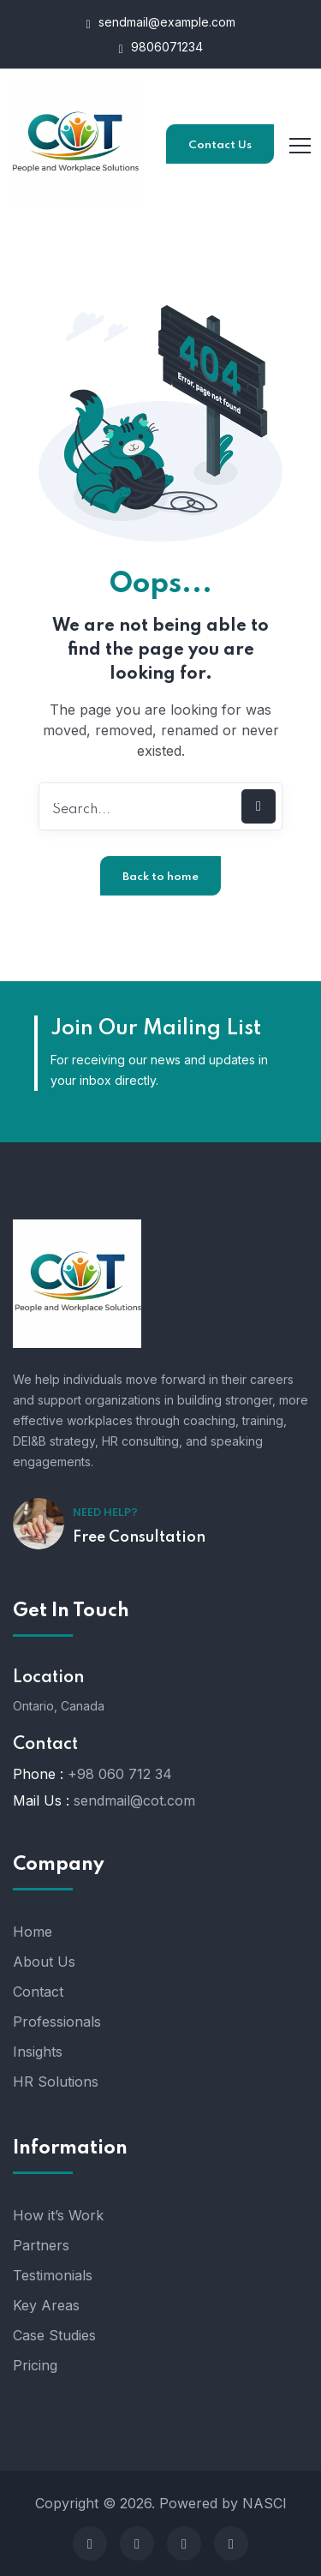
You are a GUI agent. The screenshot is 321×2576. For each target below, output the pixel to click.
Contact (38, 1991)
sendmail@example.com (160, 23)
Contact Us (220, 145)
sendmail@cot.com (134, 1800)
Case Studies (54, 2335)
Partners (41, 2245)
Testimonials (52, 2275)
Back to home (160, 877)
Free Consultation (139, 1537)
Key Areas (46, 2305)
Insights (37, 2051)
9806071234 (160, 47)
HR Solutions (55, 2081)
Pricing (35, 2365)
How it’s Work (58, 2215)
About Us (44, 1961)
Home (32, 1931)
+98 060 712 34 (120, 1773)
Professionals (57, 2021)
